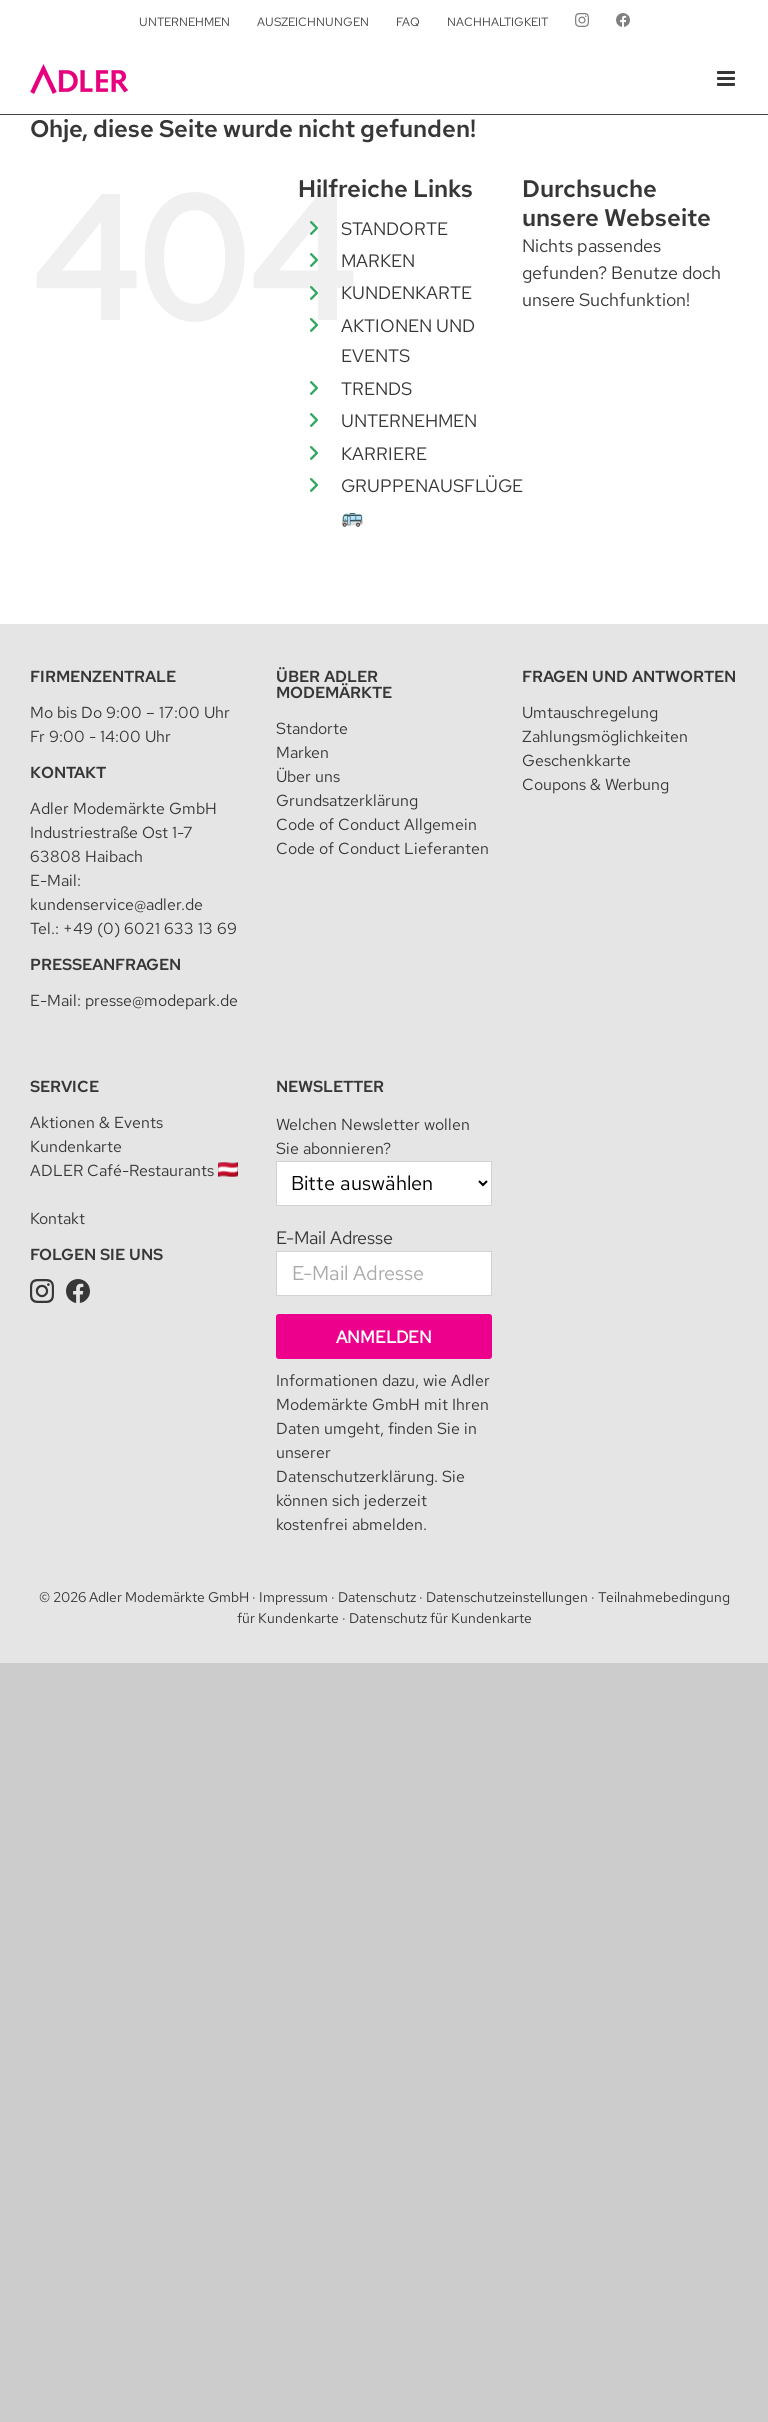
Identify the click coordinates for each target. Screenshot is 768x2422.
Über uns (308, 776)
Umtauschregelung (590, 712)
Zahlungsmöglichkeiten (605, 736)
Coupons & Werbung (595, 784)
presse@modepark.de (161, 1000)
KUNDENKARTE (406, 292)
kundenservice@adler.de (116, 904)
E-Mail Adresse (334, 1237)
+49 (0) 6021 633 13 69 (150, 928)
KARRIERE (384, 453)
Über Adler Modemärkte (334, 684)
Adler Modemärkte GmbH (169, 1597)
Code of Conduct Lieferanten (382, 848)
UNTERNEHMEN (409, 420)
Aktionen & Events (96, 1122)
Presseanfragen (105, 964)
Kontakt (68, 772)
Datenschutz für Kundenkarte (440, 1618)
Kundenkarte (76, 1146)
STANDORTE (394, 228)
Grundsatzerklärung (347, 800)
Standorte (312, 728)
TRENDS (376, 388)
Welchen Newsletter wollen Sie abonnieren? (373, 1136)
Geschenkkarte (576, 760)
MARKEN (378, 260)
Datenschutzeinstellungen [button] (507, 1597)
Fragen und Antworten (629, 676)
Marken (302, 752)
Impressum (293, 1597)
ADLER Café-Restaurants (134, 1170)
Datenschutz (377, 1597)
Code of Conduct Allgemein (376, 824)
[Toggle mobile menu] (727, 78)
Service (64, 1086)
